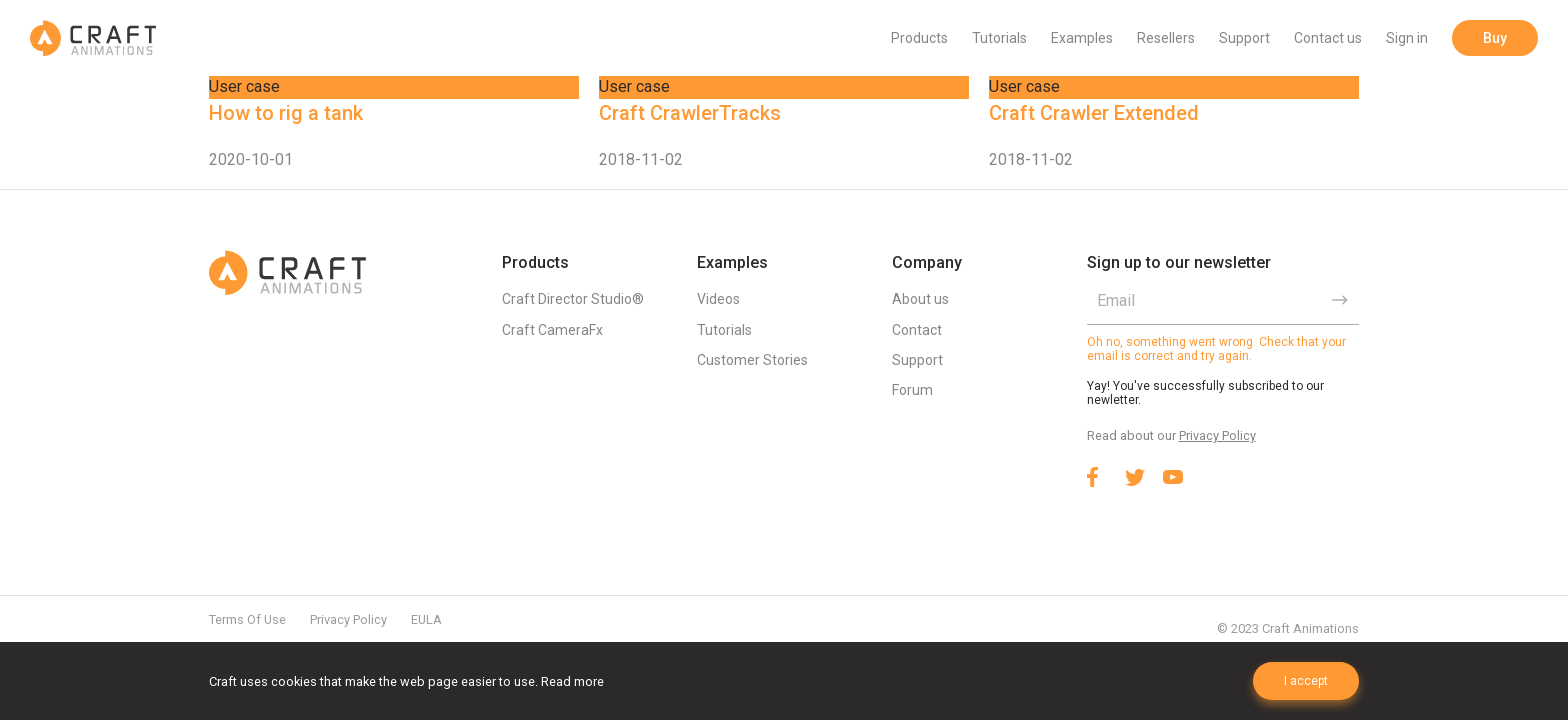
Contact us (1328, 38)
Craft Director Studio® (573, 299)
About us (920, 299)
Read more (572, 681)
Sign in (1407, 38)
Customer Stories (752, 360)
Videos (718, 299)
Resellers (1166, 38)
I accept (1306, 681)
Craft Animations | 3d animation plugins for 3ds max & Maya (93, 38)
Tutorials (999, 38)
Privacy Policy (1217, 435)
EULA (426, 619)
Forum (912, 390)
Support (1244, 38)
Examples (1082, 38)
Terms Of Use (247, 619)
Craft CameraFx (552, 330)
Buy (1495, 38)
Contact (917, 330)
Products (919, 38)
